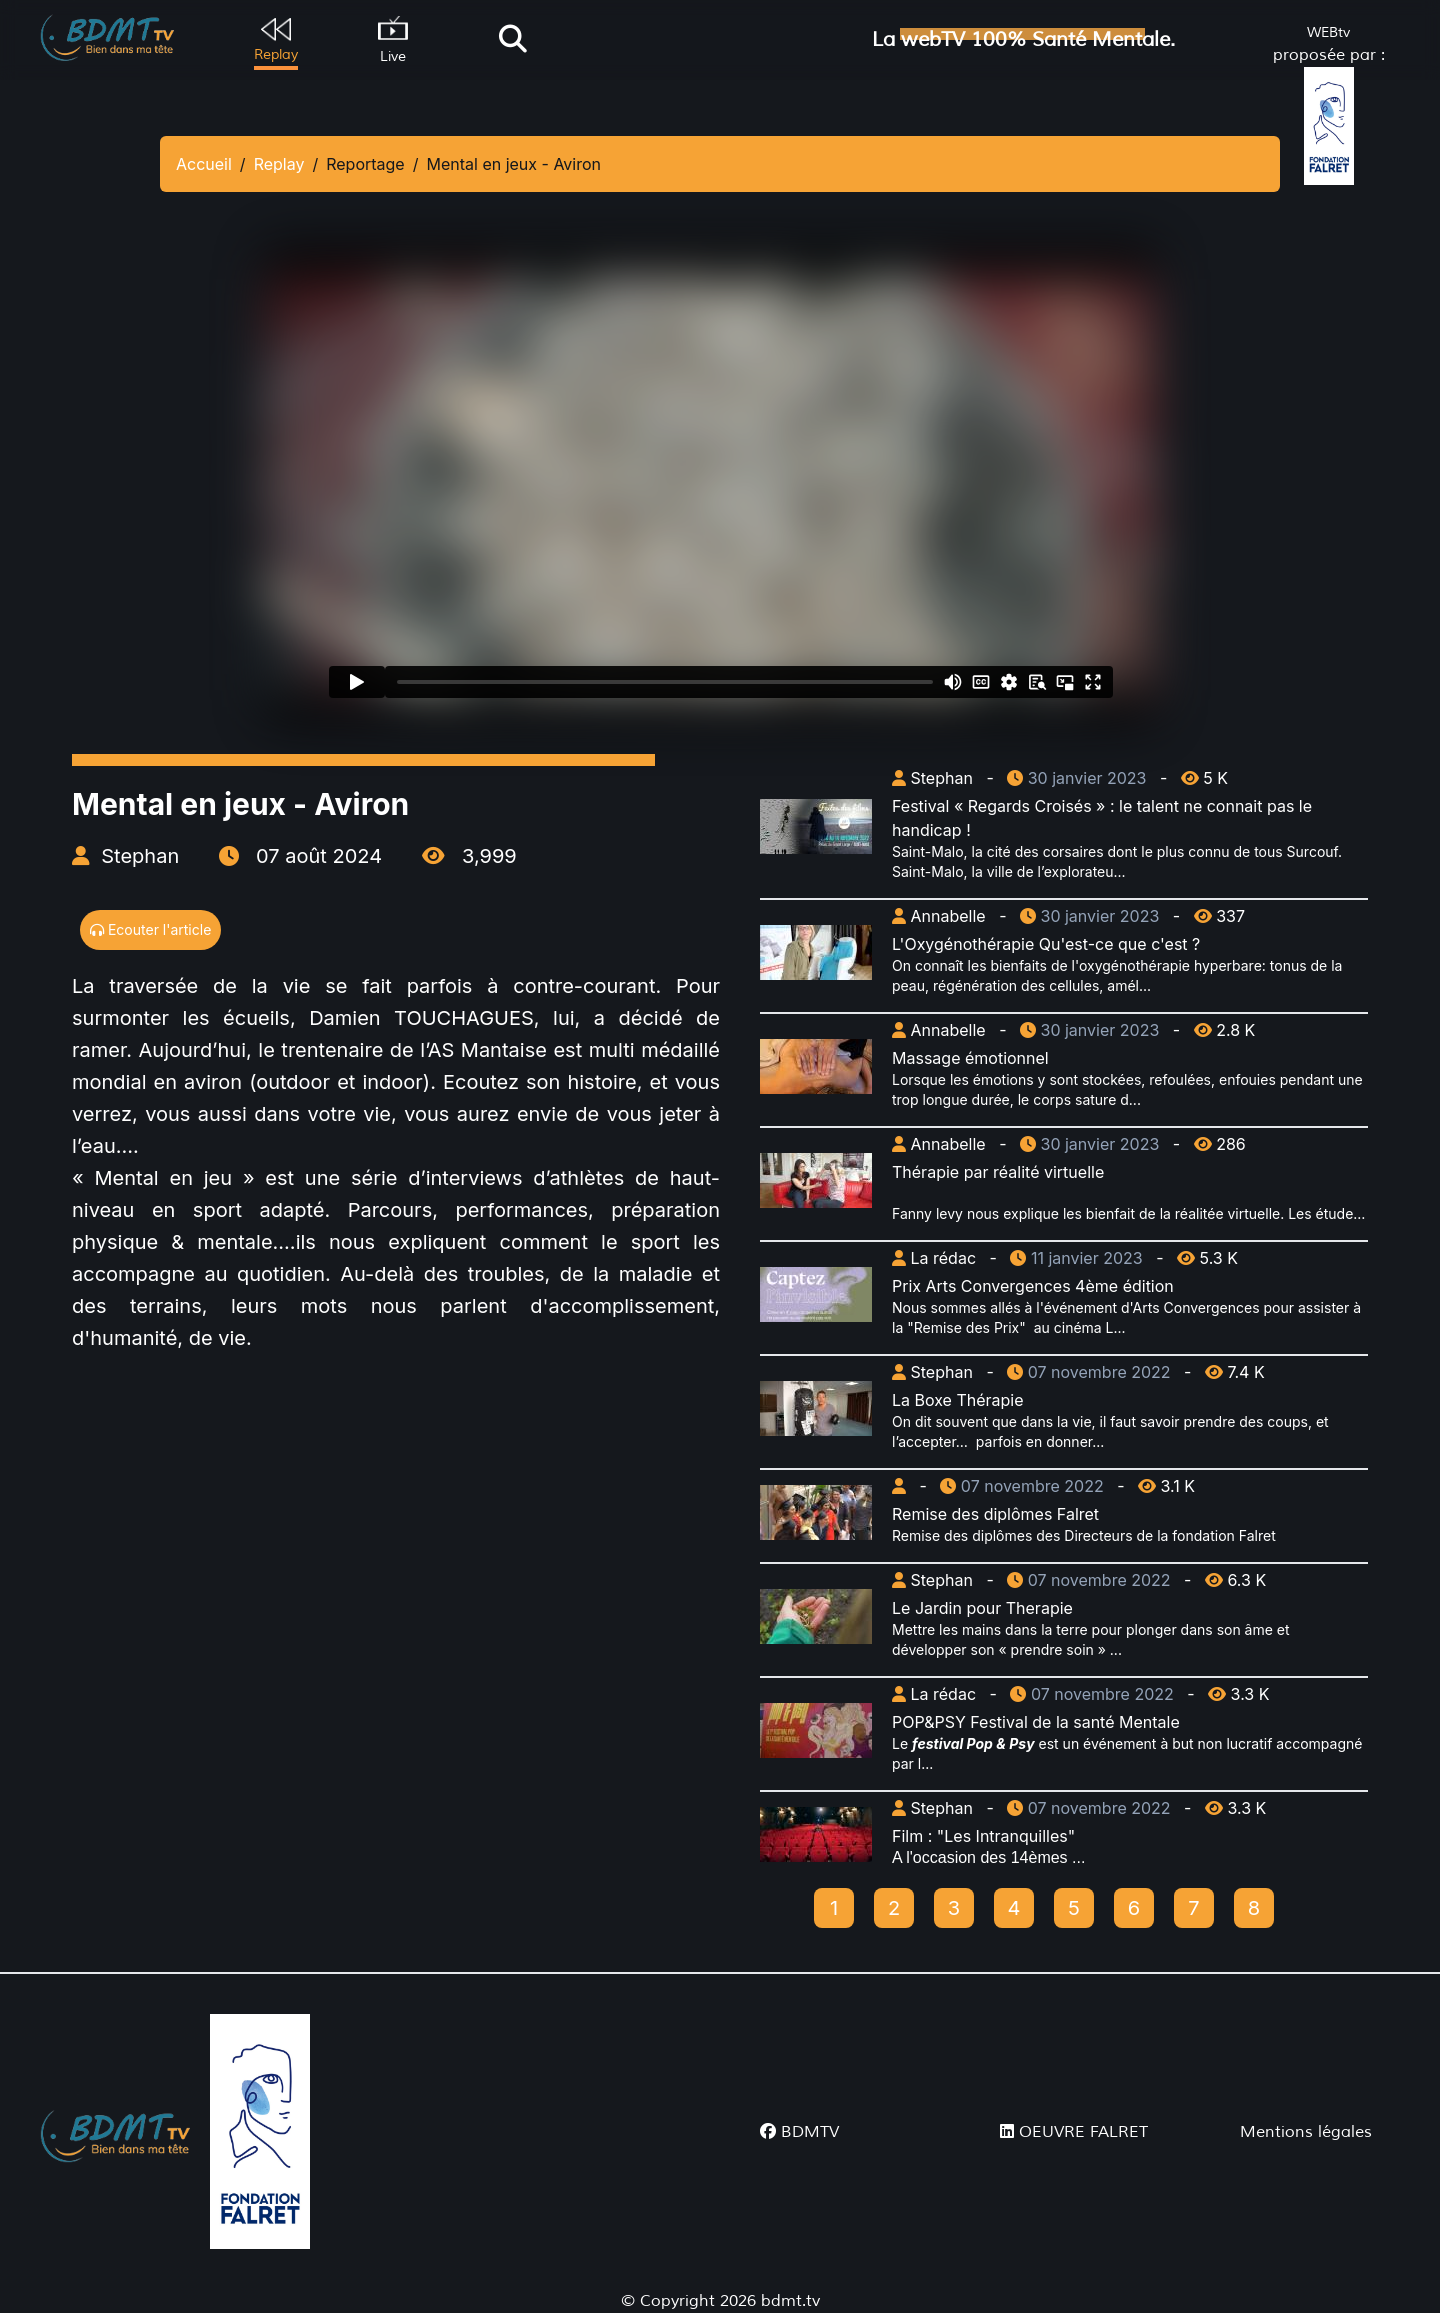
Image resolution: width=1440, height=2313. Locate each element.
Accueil (204, 164)
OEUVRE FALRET (1074, 2132)
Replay (279, 164)
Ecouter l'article (150, 929)
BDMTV (799, 2132)
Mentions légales (1306, 2132)
